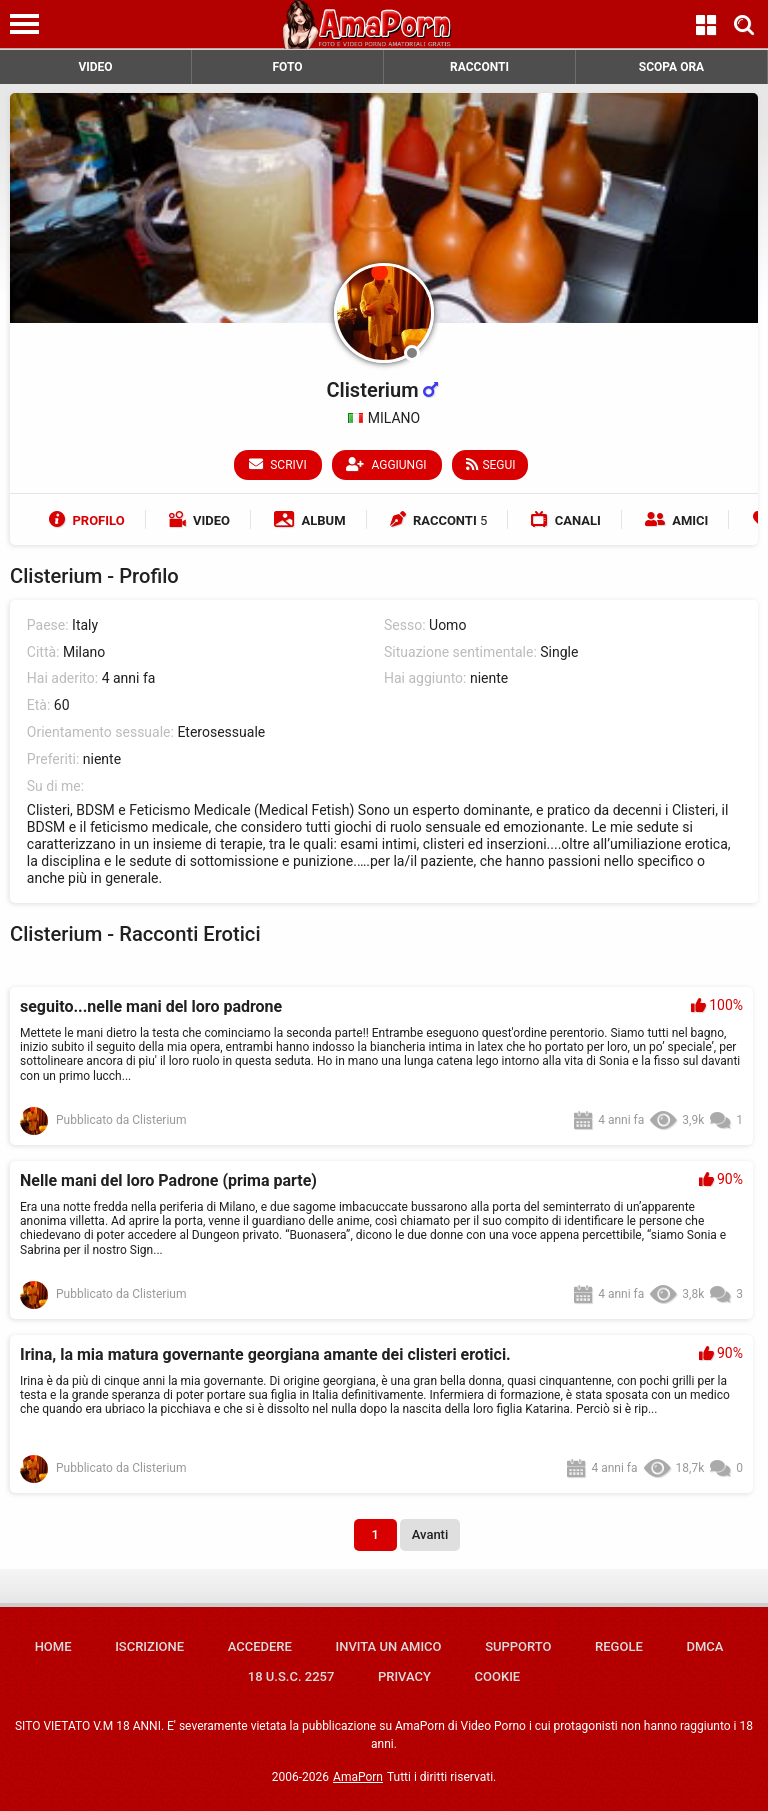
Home (53, 1646)
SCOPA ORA (671, 67)
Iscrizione (149, 1646)
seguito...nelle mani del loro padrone (151, 1006)
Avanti (430, 1534)
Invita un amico (388, 1646)
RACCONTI (479, 67)
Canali (565, 520)
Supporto (518, 1646)
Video (199, 520)
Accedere (260, 1646)
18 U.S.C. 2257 (291, 1676)
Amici (676, 520)
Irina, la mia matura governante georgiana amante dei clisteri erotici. (265, 1354)
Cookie (498, 1676)
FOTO (287, 67)
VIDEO (95, 67)
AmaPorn (358, 1777)
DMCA (704, 1646)
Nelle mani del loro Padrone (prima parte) (168, 1180)
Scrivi (279, 464)
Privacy (404, 1676)
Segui (490, 464)
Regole (619, 1646)
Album (309, 520)
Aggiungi (387, 464)
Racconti (439, 520)
